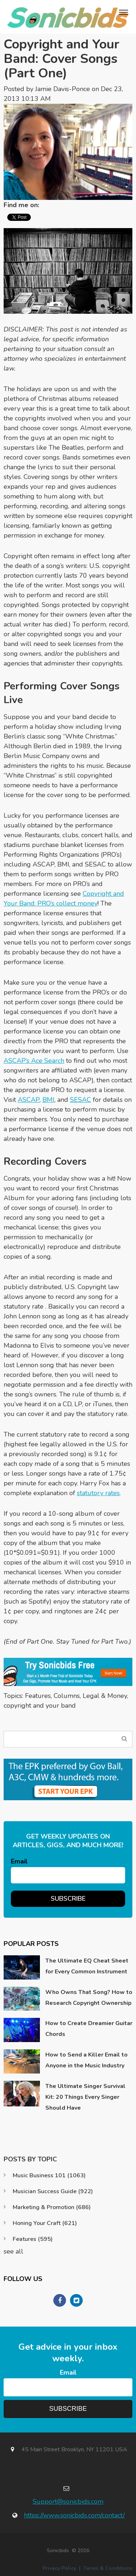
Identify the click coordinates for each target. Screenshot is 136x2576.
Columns (67, 1695)
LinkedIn (48, 205)
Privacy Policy (59, 2568)
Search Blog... (124, 1739)
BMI (48, 1099)
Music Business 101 (49, 2175)
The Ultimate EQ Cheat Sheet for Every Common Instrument (86, 1966)
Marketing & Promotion (52, 2207)
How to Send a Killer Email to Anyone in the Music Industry (86, 2060)
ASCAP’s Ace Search (34, 1060)
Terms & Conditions (107, 2568)
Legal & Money (105, 1695)
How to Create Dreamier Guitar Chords (88, 2028)
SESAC (80, 1099)
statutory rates (98, 1493)
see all (13, 2251)
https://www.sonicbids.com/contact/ (74, 2515)
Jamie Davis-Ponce (62, 89)
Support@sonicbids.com (68, 2501)
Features (38, 1695)
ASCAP (29, 1099)
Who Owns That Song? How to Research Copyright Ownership (88, 1997)
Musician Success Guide (53, 2191)
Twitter (58, 205)
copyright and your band (40, 1705)
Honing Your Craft (45, 2223)
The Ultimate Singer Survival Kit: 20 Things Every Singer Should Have (85, 2097)
